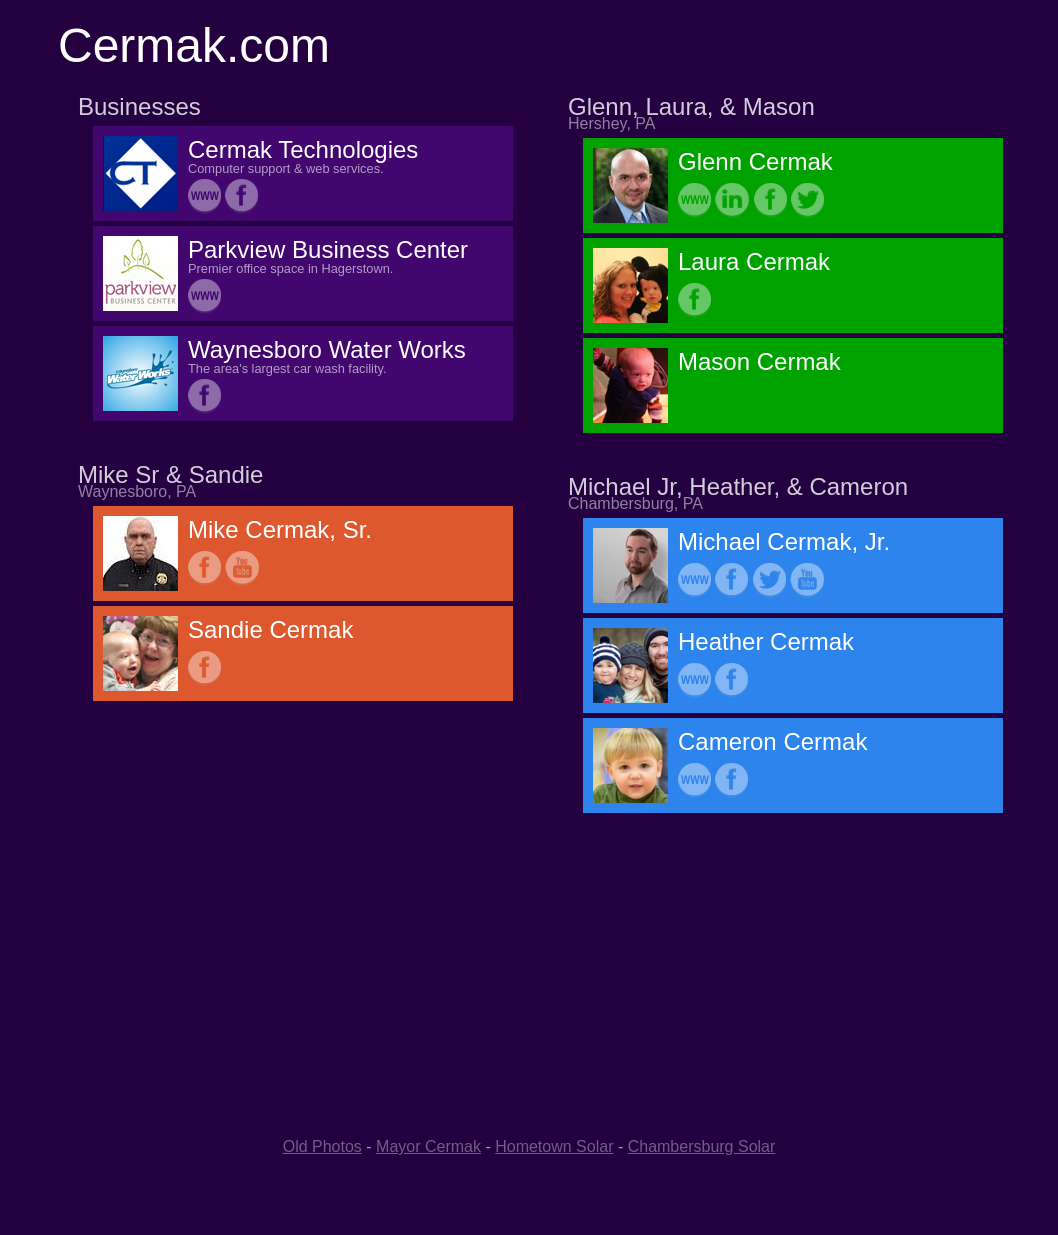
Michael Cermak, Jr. (784, 541)
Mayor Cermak (428, 1146)
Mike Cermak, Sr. (280, 529)
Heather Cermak (766, 641)
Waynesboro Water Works (327, 349)
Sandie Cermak (270, 629)
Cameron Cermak (772, 741)
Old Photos (322, 1146)
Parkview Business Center (328, 249)
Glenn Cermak (755, 161)
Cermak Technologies (303, 149)
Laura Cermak (754, 261)
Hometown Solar (554, 1146)
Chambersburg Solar (702, 1146)
